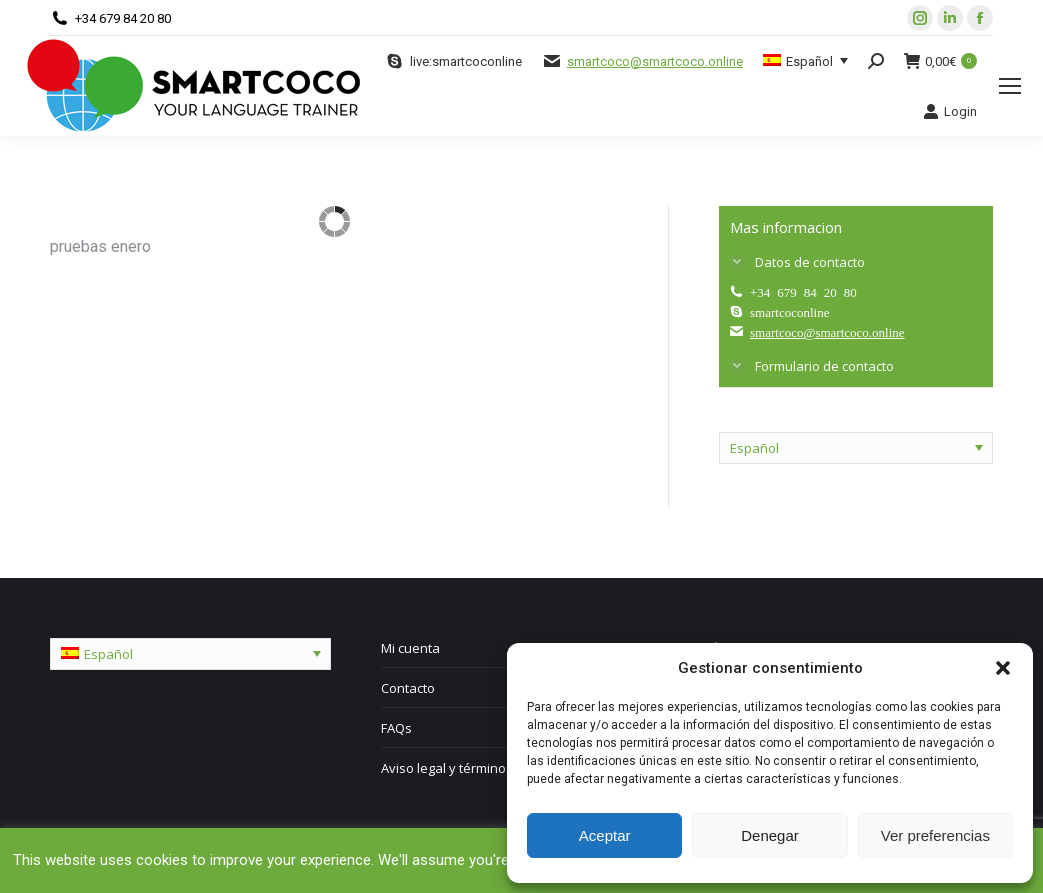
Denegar (770, 835)
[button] (1003, 668)
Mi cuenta (410, 648)
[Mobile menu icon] (1010, 86)
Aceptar (605, 835)
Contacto (408, 688)
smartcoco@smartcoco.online (655, 61)
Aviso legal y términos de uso (469, 768)
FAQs (396, 728)
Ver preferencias (935, 835)
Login (950, 111)
